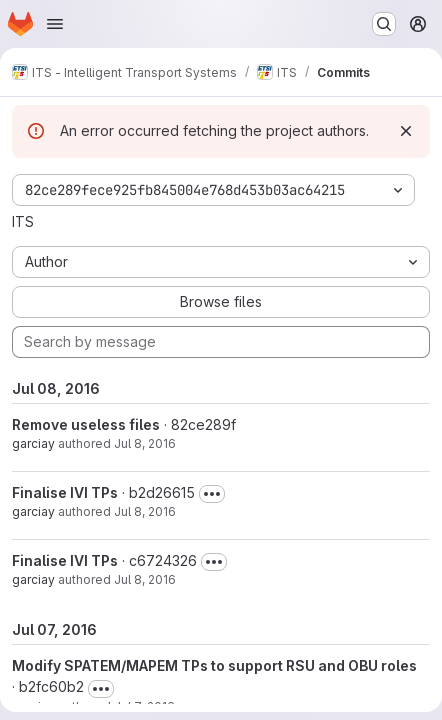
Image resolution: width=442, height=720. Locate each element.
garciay (33, 443)
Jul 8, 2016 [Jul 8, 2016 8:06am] (145, 511)
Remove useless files (86, 424)
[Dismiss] (406, 131)
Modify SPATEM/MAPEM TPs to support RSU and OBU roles (214, 665)
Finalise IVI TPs (65, 492)
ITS (23, 221)
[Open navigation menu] (55, 24)
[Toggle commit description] (212, 494)
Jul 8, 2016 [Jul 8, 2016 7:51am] (145, 579)
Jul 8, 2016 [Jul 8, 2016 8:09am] (145, 443)
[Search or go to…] (384, 24)
